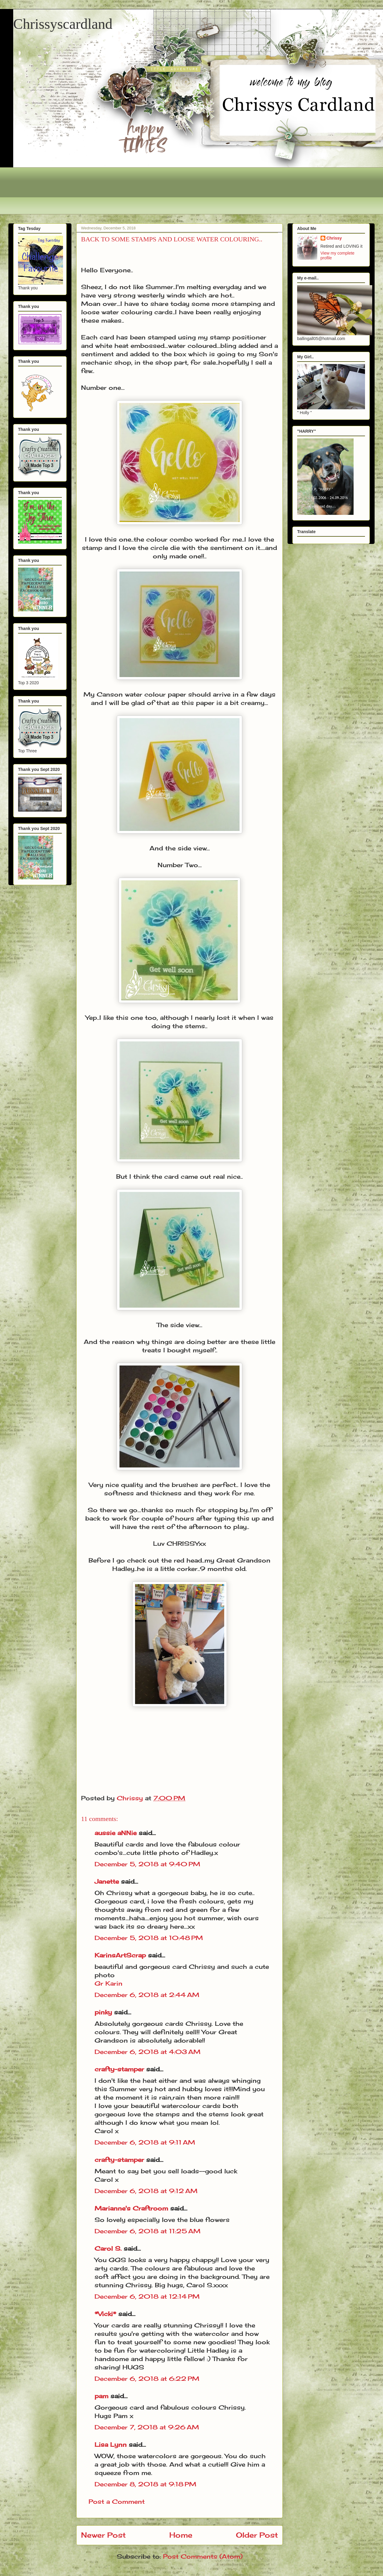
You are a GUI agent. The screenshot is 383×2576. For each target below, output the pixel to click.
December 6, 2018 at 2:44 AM (147, 1994)
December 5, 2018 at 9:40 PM (147, 1864)
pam (101, 2396)
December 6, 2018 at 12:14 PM (147, 2296)
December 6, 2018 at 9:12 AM (146, 2191)
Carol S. (108, 2248)
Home (180, 2534)
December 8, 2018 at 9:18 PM (145, 2484)
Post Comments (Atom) (203, 2556)
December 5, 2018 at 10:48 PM (149, 1938)
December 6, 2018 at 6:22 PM (147, 2378)
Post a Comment (117, 2501)
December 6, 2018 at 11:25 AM (148, 2231)
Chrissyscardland (63, 24)
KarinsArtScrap (120, 1955)
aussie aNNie (116, 1833)
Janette (107, 1881)
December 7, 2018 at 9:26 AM (147, 2427)
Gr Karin (108, 1983)
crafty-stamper (119, 2069)
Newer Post (103, 2534)
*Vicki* (105, 2314)
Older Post (257, 2534)
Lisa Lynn (111, 2444)
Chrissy (334, 238)
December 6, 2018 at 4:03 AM (148, 2051)
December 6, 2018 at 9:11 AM (145, 2142)
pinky (103, 2012)
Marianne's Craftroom (131, 2208)
